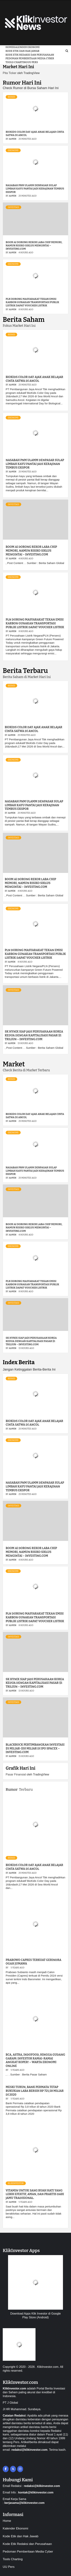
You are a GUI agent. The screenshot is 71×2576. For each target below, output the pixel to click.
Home (9, 47)
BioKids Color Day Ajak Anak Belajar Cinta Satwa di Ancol (34, 379)
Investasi (13, 207)
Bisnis (11, 97)
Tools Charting (16, 62)
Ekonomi (13, 150)
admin (13, 139)
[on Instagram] (20, 2469)
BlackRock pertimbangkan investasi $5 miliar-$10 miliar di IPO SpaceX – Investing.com (35, 1748)
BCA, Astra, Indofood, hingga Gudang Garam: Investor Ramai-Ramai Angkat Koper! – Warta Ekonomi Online (35, 2060)
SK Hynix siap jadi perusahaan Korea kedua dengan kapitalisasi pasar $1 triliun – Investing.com (34, 1035)
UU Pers (32, 62)
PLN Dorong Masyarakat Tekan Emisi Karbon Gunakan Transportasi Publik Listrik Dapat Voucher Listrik (32, 302)
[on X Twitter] (13, 2469)
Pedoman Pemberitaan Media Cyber (29, 58)
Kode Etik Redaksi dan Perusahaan (29, 54)
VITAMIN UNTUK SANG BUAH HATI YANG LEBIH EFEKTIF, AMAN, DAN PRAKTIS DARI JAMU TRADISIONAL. (35, 2194)
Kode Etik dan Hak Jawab (22, 51)
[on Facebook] (6, 2469)
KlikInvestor (16, 2183)
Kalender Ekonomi (26, 47)
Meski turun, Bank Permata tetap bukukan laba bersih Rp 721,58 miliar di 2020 (35, 2090)
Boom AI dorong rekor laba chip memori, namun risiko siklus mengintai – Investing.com (34, 245)
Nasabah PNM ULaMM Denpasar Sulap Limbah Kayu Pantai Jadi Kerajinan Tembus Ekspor (35, 188)
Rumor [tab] (12, 1789)
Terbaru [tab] (26, 1789)
